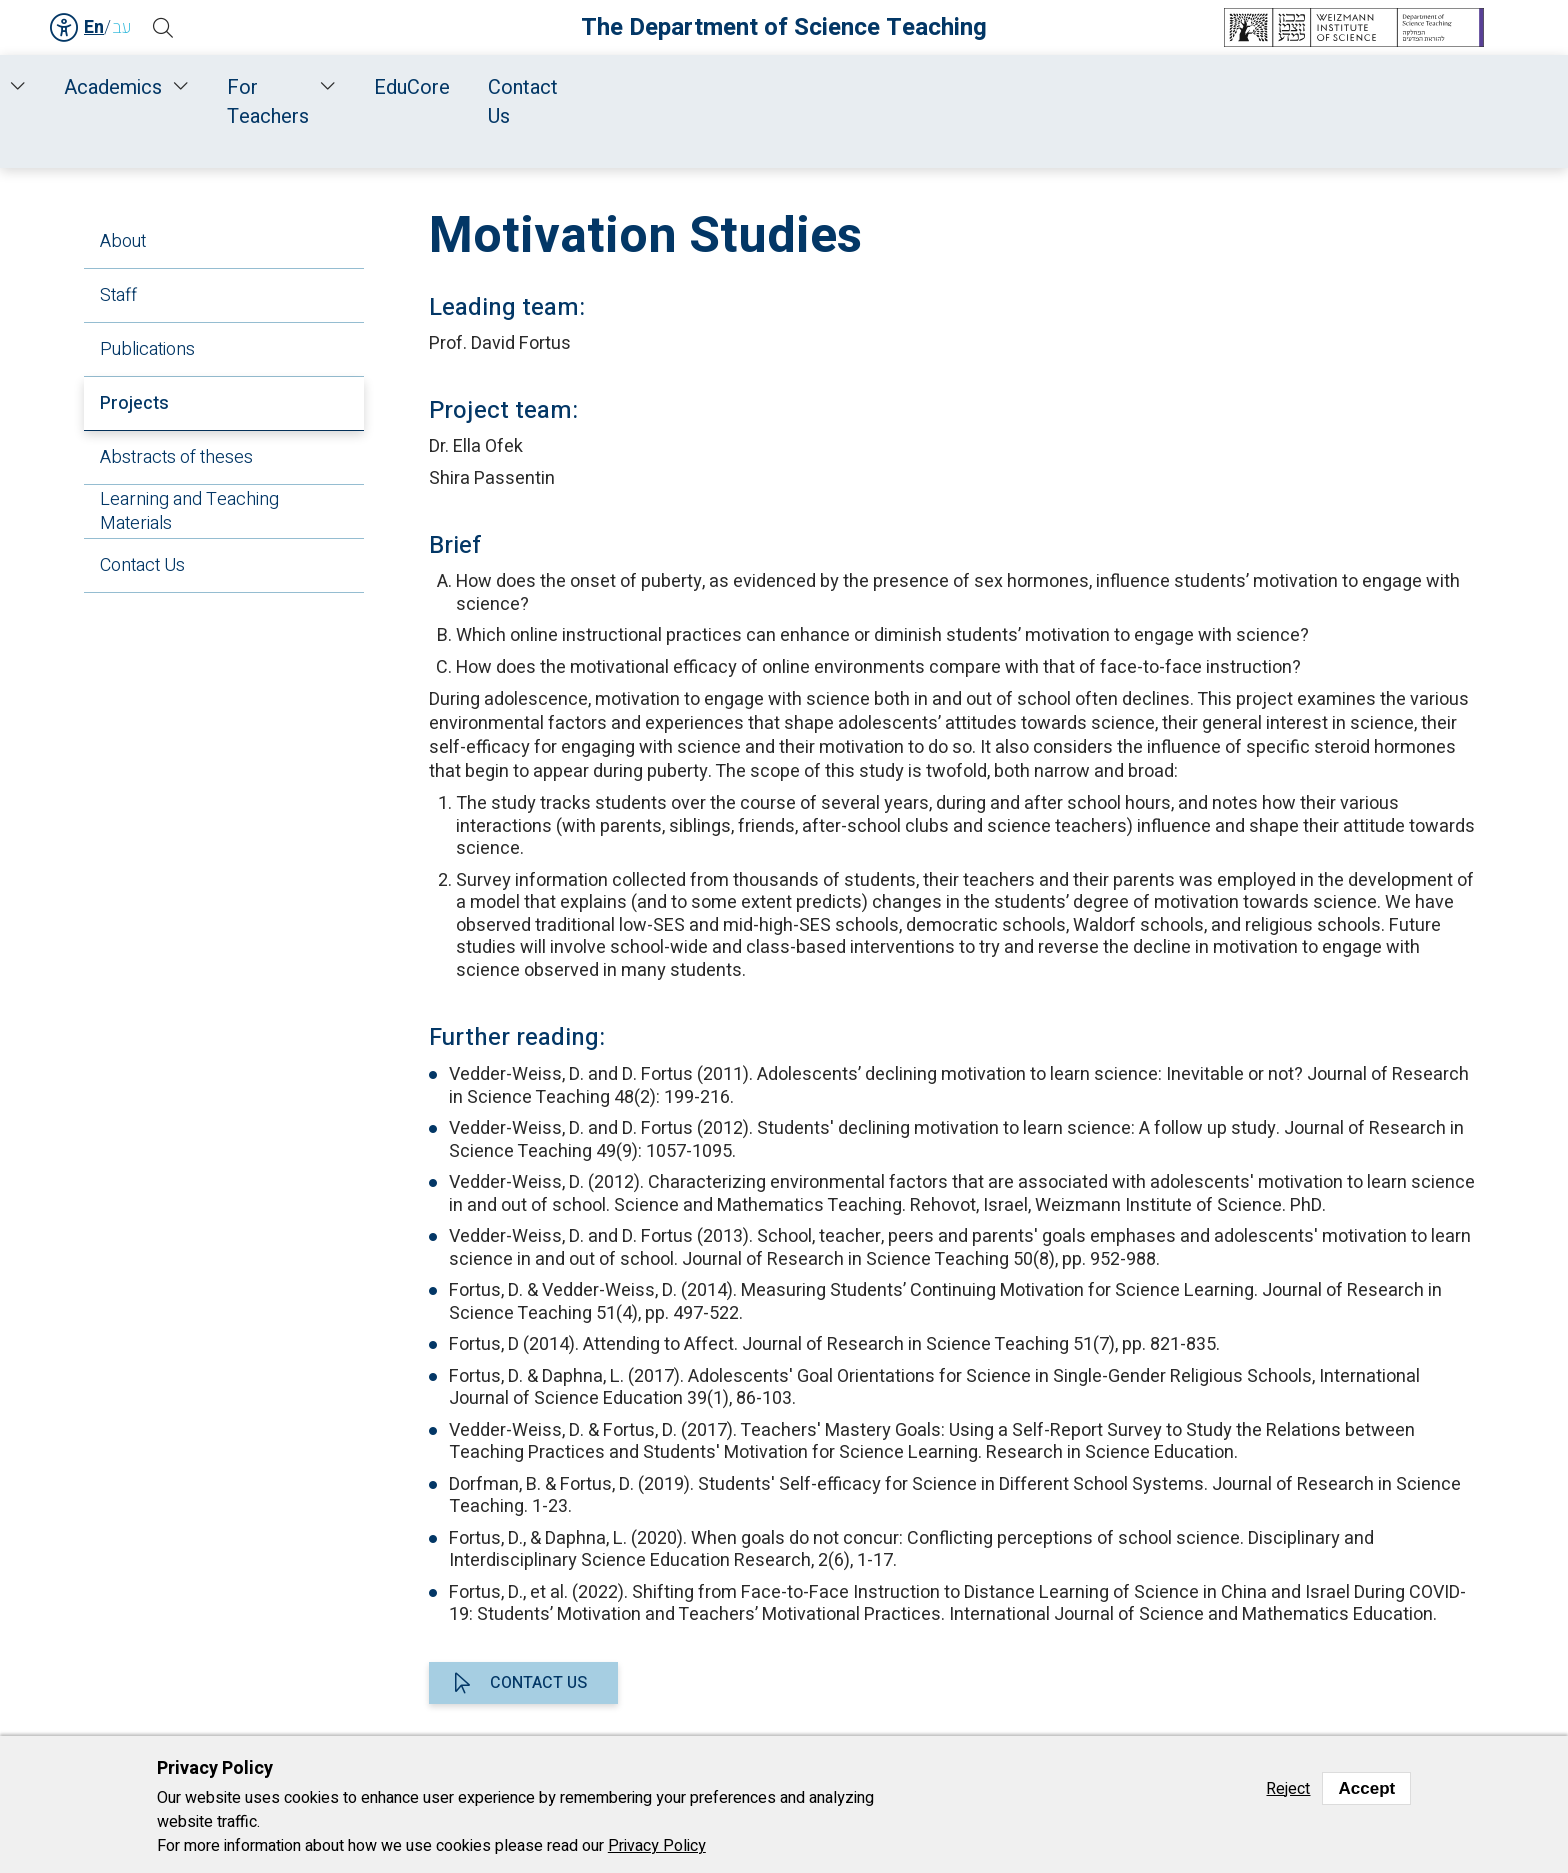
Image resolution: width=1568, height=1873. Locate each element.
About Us (307, 87)
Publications (147, 349)
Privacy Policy (657, 1846)
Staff (406, 87)
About (123, 241)
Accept (1366, 1788)
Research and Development (620, 87)
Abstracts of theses (176, 457)
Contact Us (1321, 87)
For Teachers (1034, 87)
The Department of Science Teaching (784, 27)
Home (214, 87)
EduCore (1197, 87)
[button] (169, 28)
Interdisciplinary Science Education (894, 141)
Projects (134, 403)
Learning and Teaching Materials (189, 511)
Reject (1288, 1789)
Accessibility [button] (65, 28)
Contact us (538, 1683)
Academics (861, 87)
